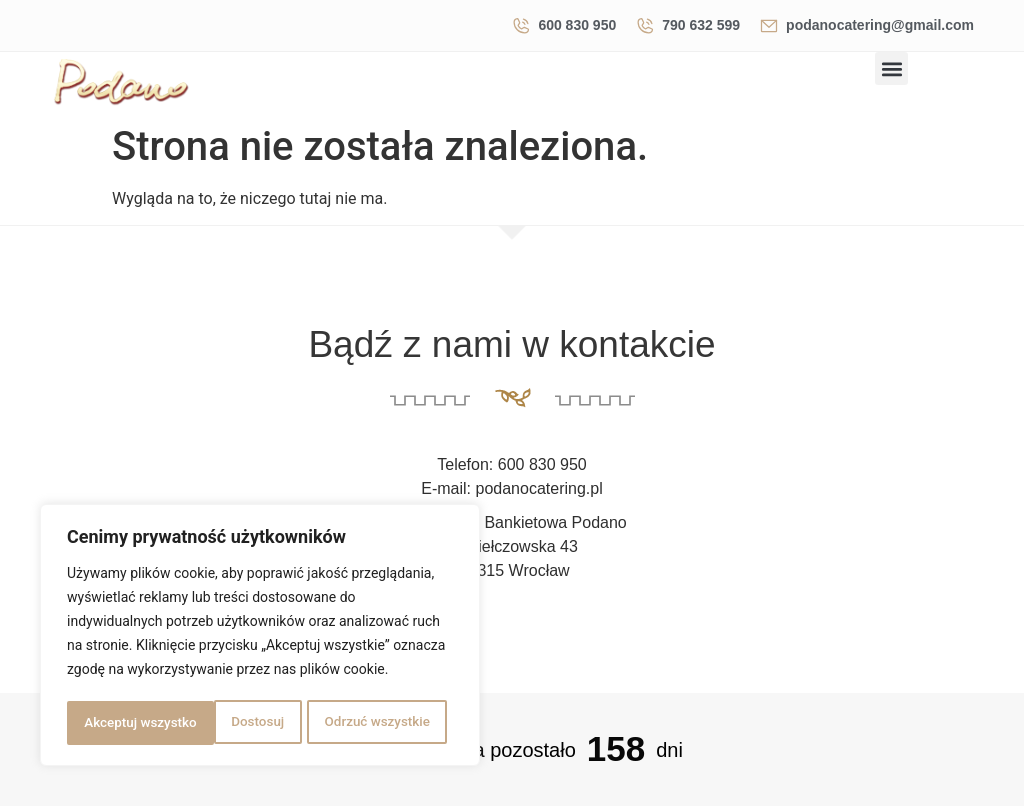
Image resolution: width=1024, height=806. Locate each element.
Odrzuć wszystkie (229, 723)
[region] (260, 637)
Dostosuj (109, 723)
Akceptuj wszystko (379, 723)
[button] (891, 68)
